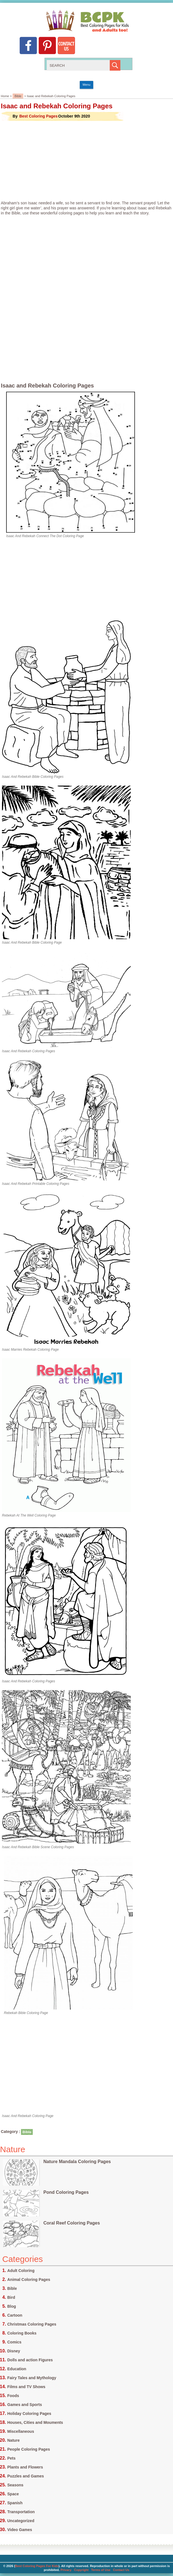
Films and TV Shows (26, 2386)
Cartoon (14, 2315)
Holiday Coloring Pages (29, 2413)
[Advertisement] (86, 161)
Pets (11, 2458)
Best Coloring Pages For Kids (37, 2566)
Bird (11, 2297)
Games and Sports (24, 2404)
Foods (13, 2395)
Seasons (15, 2485)
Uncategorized (20, 2520)
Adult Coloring (20, 2270)
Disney (13, 2351)
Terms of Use (101, 2570)
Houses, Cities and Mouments (35, 2422)
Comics (14, 2342)
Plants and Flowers (25, 2467)
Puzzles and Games (25, 2476)
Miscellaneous (20, 2431)
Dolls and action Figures (30, 2360)
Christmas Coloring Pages (31, 2324)
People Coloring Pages (28, 2449)
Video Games (19, 2529)
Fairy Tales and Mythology (31, 2378)
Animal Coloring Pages (28, 2279)
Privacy (65, 2570)
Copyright (81, 2570)
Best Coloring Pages (38, 116)
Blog (11, 2306)
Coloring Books (21, 2333)
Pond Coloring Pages (66, 2192)
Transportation (21, 2512)
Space (13, 2494)
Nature (13, 2440)
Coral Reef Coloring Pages (71, 2223)
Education (16, 2369)
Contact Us (121, 2570)
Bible (18, 96)
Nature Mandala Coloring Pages (77, 2161)
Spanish (14, 2503)
